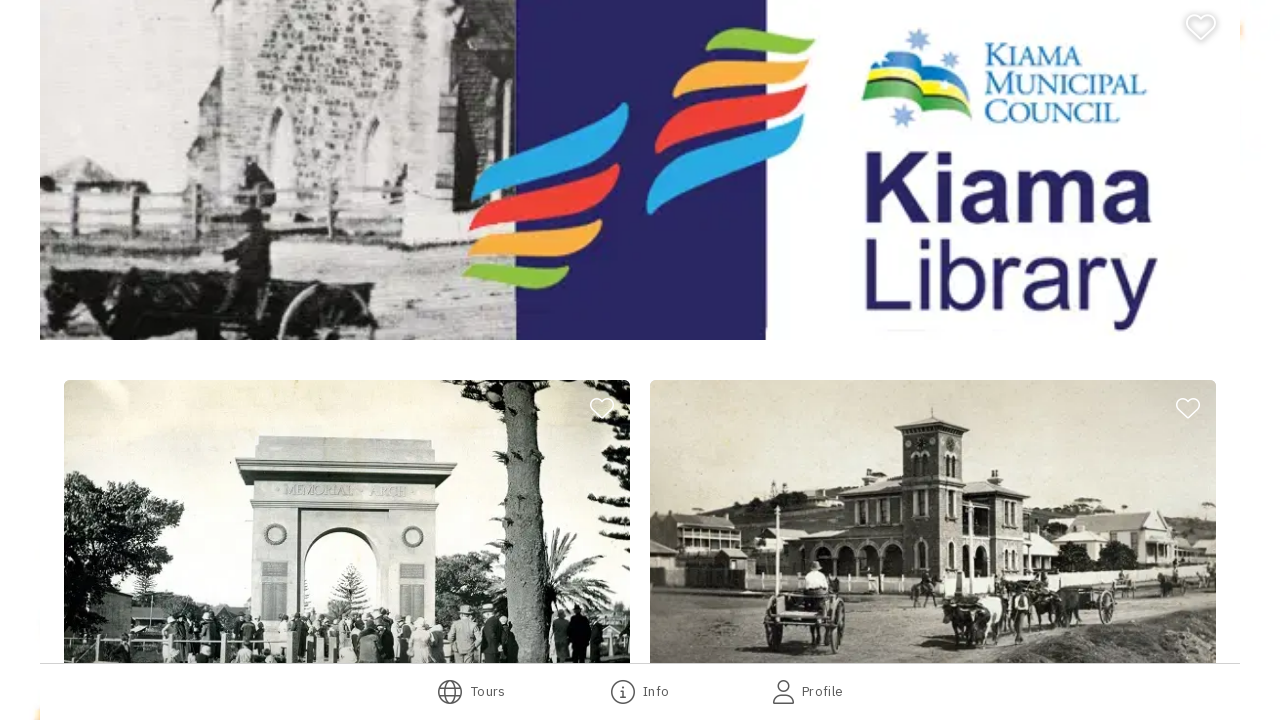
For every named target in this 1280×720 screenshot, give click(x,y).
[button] (347, 539)
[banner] (640, 170)
